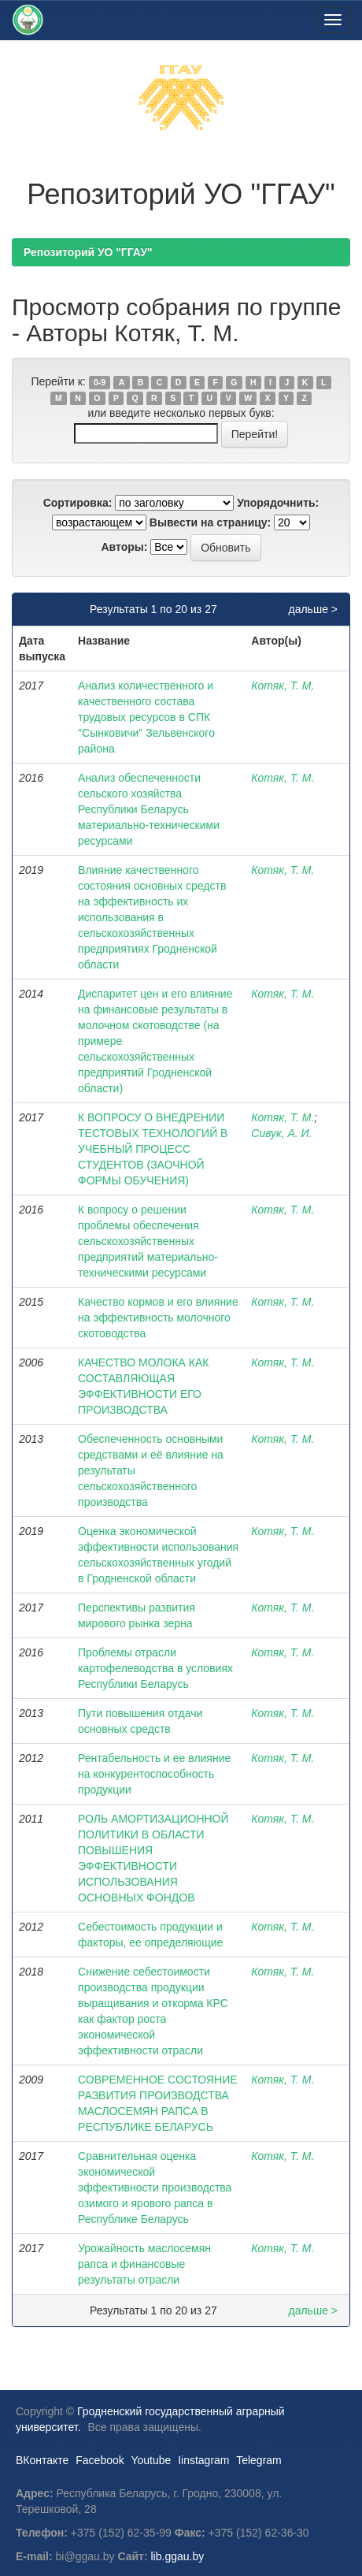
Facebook (100, 2460)
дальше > (313, 609)
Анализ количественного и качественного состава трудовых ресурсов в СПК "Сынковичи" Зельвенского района (146, 717)
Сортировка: (78, 502)
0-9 (99, 382)
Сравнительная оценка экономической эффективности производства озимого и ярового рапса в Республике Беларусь (154, 2187)
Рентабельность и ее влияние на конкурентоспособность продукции (154, 1774)
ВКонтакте (42, 2460)
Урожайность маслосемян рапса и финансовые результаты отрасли (144, 2264)
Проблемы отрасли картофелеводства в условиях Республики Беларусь (155, 1668)
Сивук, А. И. (281, 1133)
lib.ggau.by (178, 2556)
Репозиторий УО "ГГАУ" (88, 252)
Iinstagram (203, 2460)
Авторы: (124, 547)
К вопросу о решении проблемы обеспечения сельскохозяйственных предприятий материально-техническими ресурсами (148, 1241)
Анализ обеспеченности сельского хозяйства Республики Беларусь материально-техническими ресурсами (149, 809)
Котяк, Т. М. (282, 685)
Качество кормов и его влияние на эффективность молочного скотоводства (158, 1317)
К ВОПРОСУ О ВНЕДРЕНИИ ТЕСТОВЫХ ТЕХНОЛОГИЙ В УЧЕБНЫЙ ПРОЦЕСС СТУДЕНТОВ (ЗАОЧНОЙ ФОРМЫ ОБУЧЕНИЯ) (152, 1149)
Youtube (151, 2460)
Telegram (259, 2460)
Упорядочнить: (278, 502)
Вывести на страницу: (210, 522)
